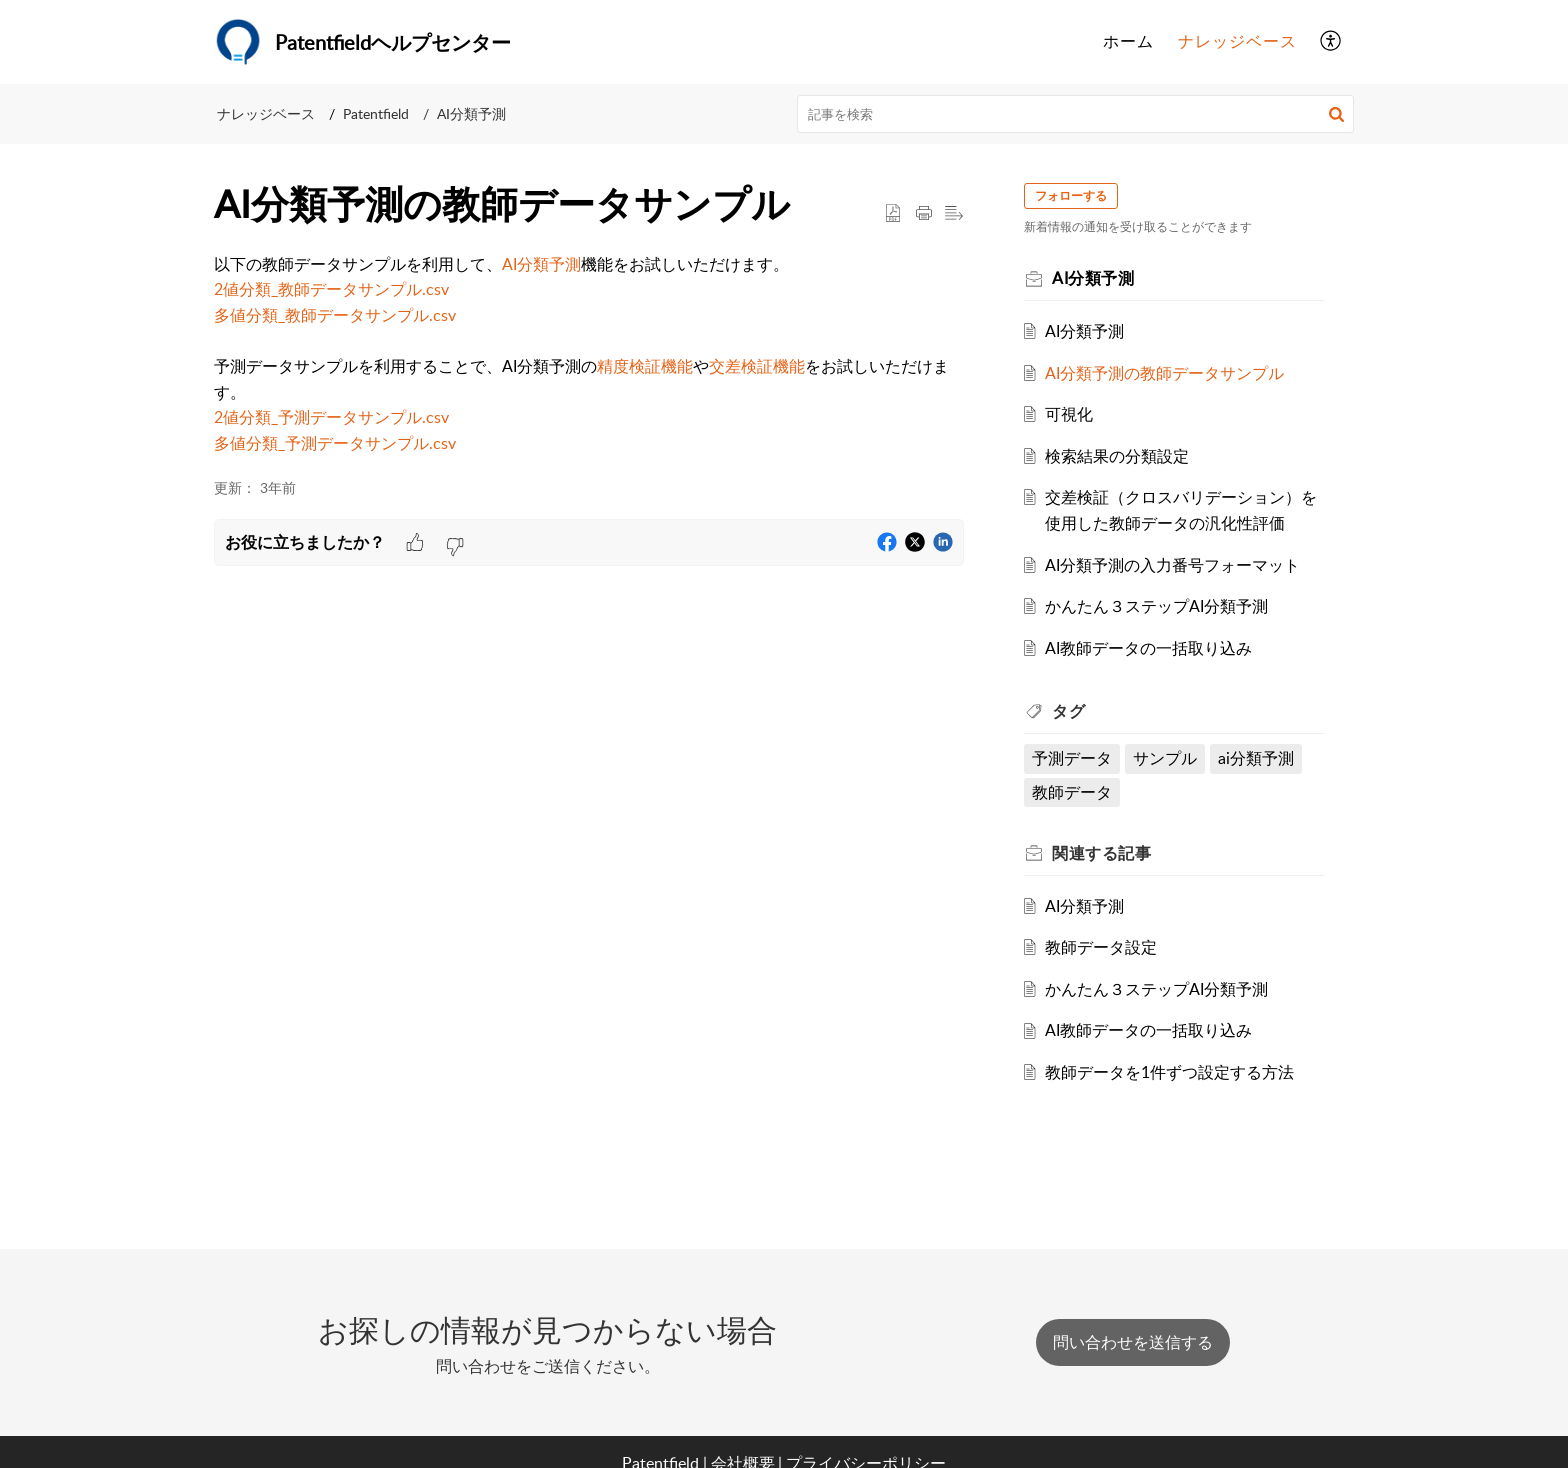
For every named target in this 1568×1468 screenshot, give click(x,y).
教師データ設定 (1105, 947)
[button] (1331, 42)
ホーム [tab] (1128, 41)
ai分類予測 (1260, 758)
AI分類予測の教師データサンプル (1168, 373)
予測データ (1076, 758)
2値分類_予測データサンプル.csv (331, 417)
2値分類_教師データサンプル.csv (331, 289)
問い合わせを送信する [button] (1133, 1342)
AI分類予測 (471, 113)
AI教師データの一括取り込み (1152, 648)
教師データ (1076, 792)
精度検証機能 (645, 366)
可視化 (1073, 414)
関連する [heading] (1105, 853)
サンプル (1169, 758)
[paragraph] (589, 354)
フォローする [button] (1075, 195)
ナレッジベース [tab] (1237, 41)
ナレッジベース (266, 113)
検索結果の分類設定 (1121, 456)
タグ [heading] (1072, 711)
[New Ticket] (1133, 1342)
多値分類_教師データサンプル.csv (335, 315)
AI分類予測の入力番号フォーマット (1176, 565)
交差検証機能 (757, 366)
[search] (1076, 114)
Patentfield (376, 113)
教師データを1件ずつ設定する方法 (1173, 1072)
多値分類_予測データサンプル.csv (335, 443)
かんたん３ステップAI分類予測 (1160, 606)
